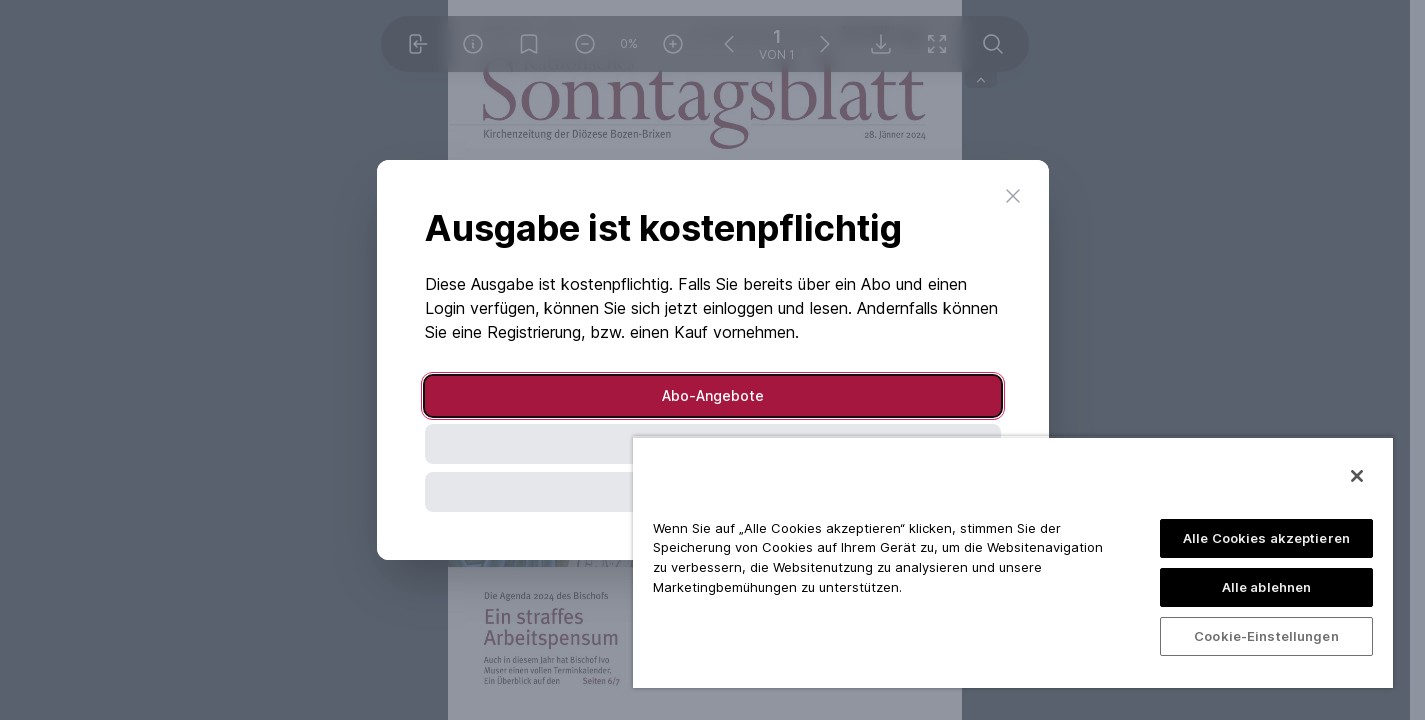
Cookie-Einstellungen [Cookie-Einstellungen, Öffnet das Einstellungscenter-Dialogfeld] (1266, 636)
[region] (1013, 562)
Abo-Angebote (713, 395)
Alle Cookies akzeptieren (1266, 538)
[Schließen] (1357, 476)
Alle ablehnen (1267, 587)
